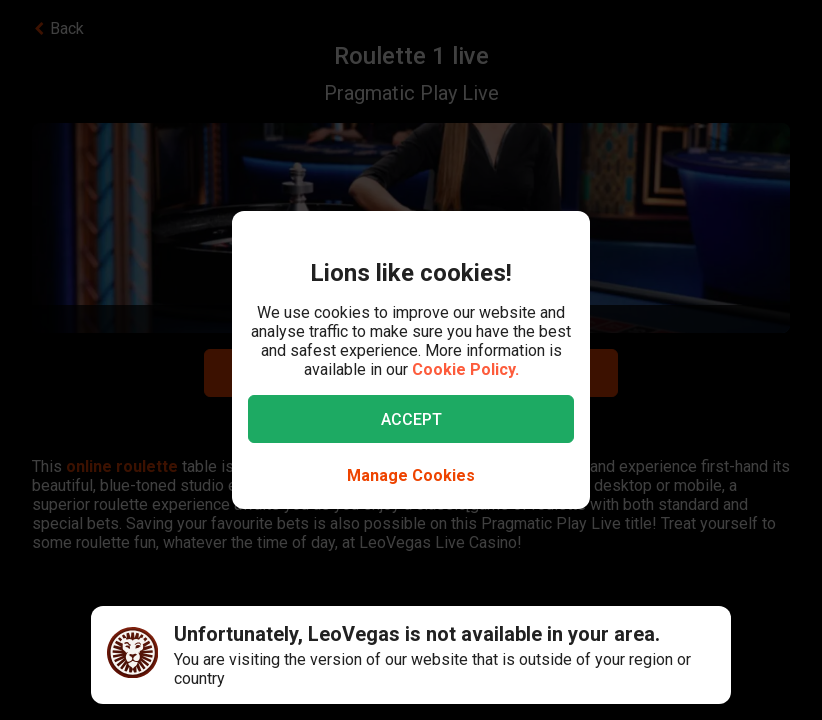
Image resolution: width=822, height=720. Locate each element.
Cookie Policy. (465, 369)
